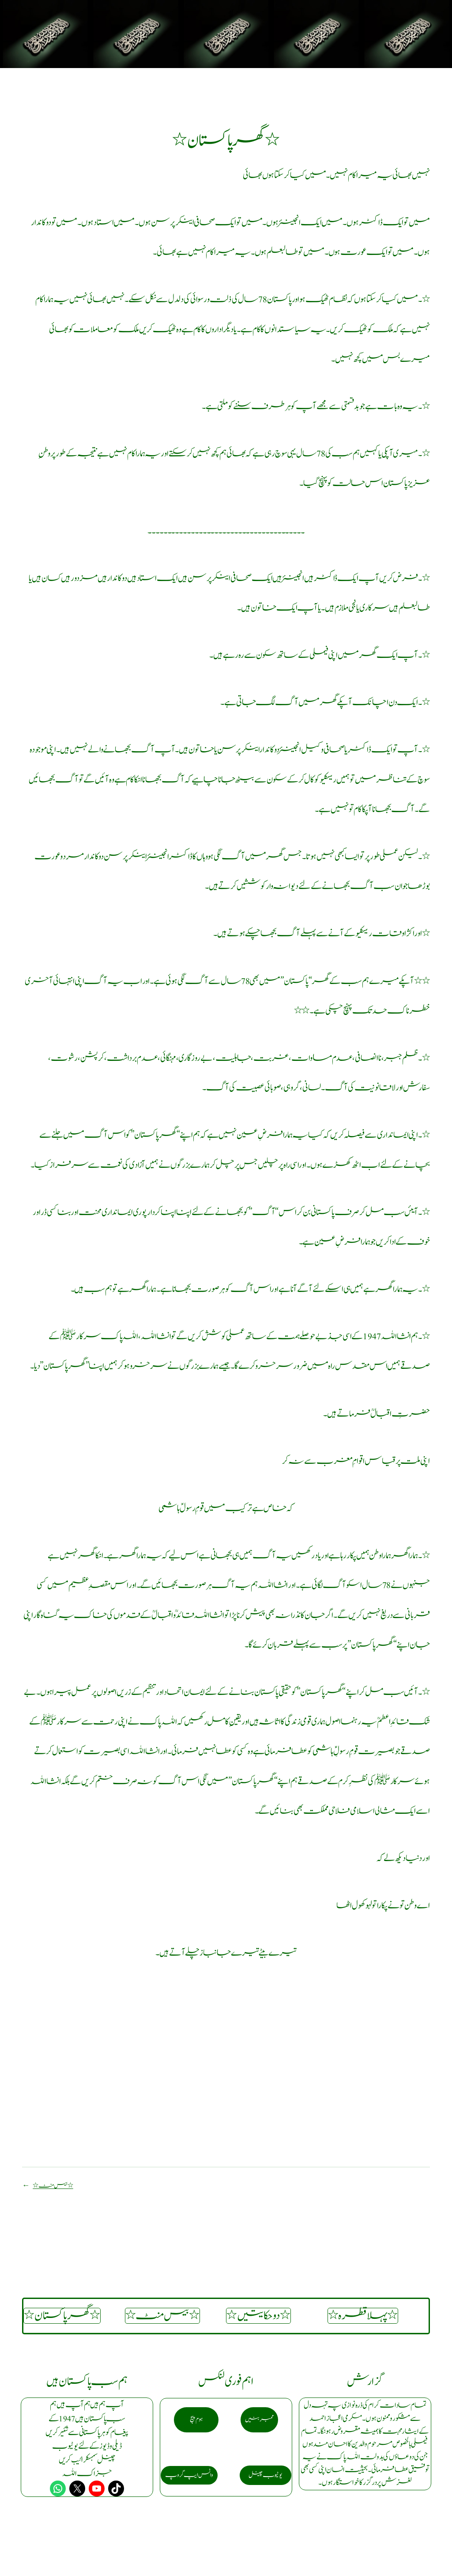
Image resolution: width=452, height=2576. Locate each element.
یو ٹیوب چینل (265, 2475)
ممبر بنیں (259, 2419)
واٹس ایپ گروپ (189, 2475)
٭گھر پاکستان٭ (62, 2316)
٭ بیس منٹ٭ (53, 2185)
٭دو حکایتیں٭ (258, 2316)
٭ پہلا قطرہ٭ (363, 2316)
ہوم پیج (196, 2419)
